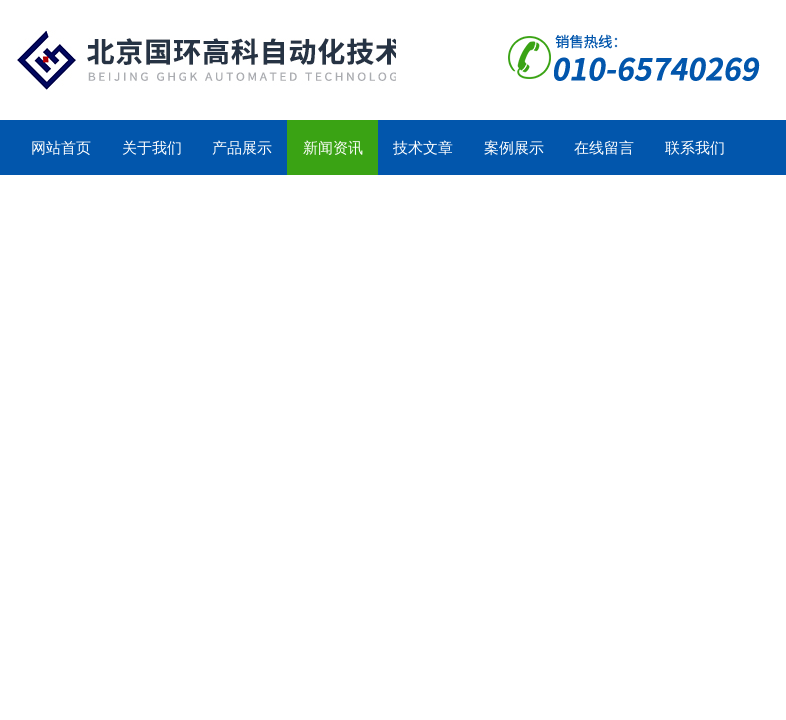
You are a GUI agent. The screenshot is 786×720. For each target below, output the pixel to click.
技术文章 (423, 147)
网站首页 (61, 147)
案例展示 (514, 147)
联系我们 (695, 147)
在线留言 (604, 147)
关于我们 (152, 147)
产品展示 (242, 147)
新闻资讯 (333, 147)
